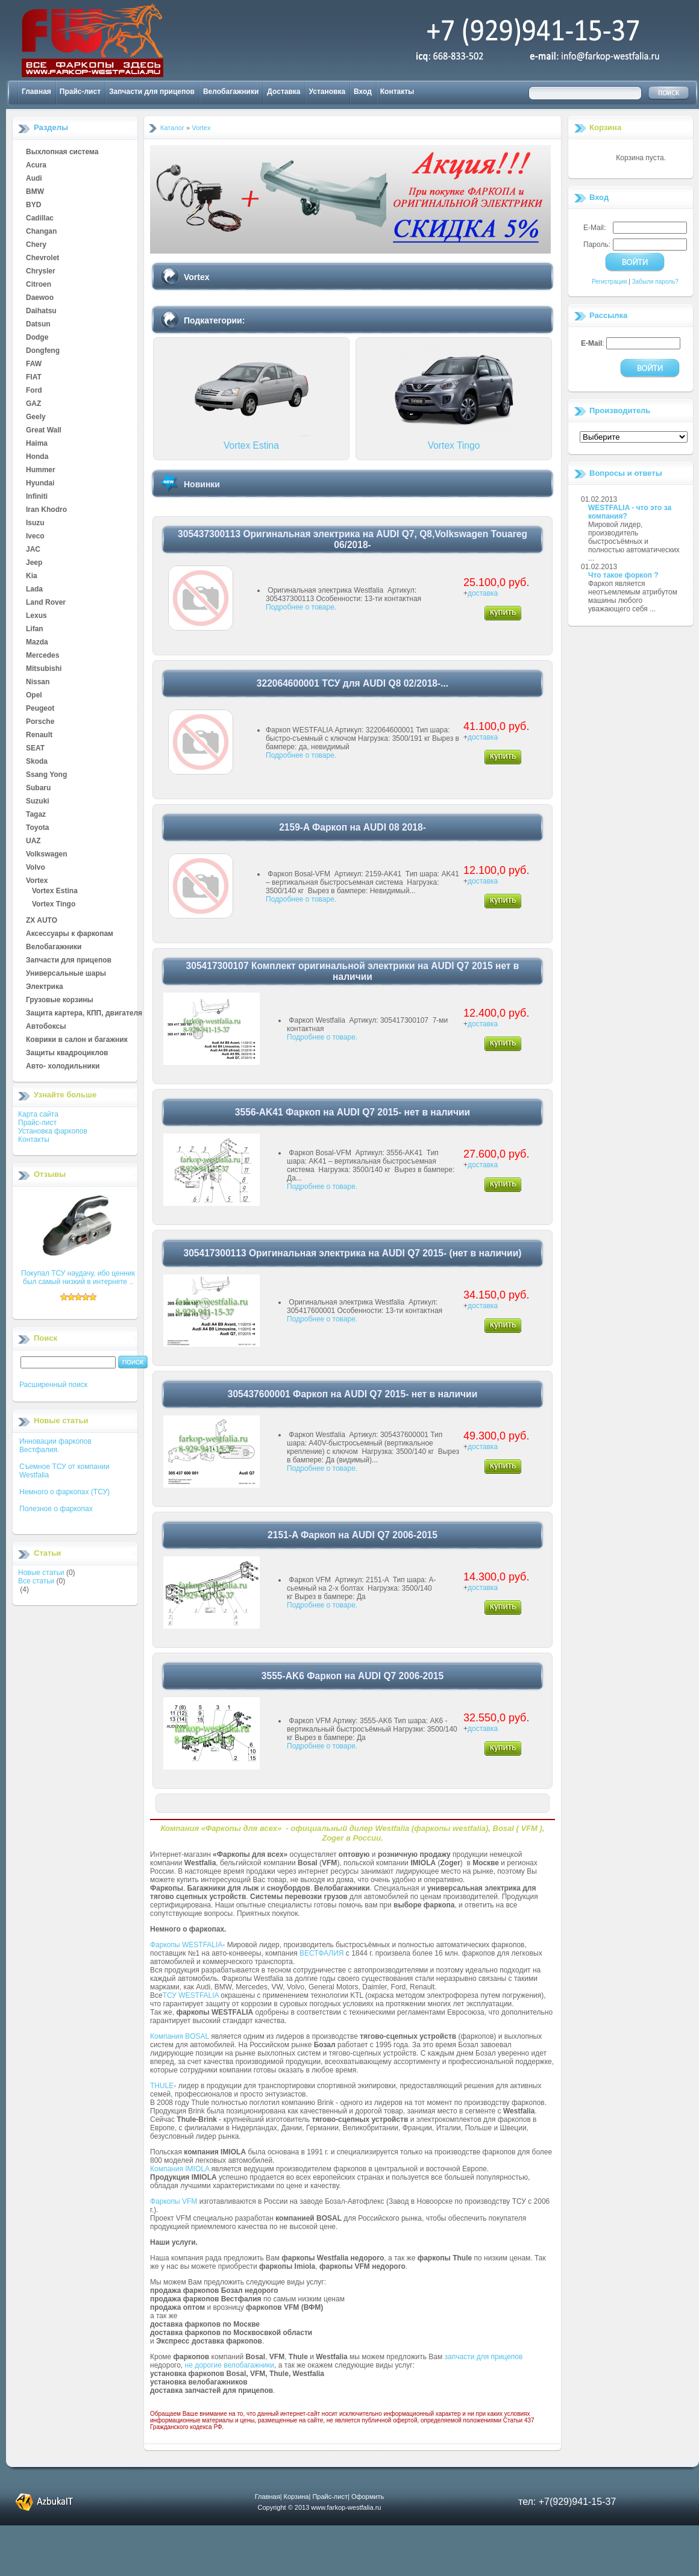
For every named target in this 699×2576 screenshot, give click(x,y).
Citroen (38, 284)
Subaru (38, 788)
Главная (36, 91)
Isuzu (35, 523)
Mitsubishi (43, 669)
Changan (41, 231)
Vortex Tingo (53, 904)
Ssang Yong (46, 775)
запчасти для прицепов (484, 2357)
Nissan (37, 682)
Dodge (37, 337)
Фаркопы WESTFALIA (186, 1945)
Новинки (202, 484)
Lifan (34, 629)
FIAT (34, 377)
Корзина (605, 127)
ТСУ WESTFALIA (191, 1995)
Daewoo (40, 298)
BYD (33, 205)
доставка (483, 593)
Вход (363, 91)
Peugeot (40, 709)
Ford (34, 391)
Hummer (40, 470)
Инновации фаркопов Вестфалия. (55, 1445)
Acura (36, 165)
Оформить (367, 2496)
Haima (37, 444)
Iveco (35, 536)
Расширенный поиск (53, 1384)
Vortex (37, 881)
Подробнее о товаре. (301, 607)
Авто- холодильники (62, 1066)
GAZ (33, 404)
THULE (162, 2086)
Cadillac (40, 218)
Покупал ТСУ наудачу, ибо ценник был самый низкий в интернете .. (78, 1277)
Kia (31, 576)
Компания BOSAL (179, 2036)
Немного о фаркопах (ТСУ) (64, 1492)
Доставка (283, 91)
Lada (34, 589)
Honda (37, 457)
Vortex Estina (55, 891)
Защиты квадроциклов (67, 1053)
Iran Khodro (46, 510)
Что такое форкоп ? (623, 575)
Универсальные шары (66, 974)
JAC (33, 550)
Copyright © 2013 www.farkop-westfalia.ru (319, 2507)
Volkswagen (46, 854)
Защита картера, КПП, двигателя (84, 1013)
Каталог (172, 127)
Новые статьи (41, 1572)
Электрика (44, 987)
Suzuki (37, 801)
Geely (36, 417)
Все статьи (36, 1581)
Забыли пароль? (655, 281)
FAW (34, 364)
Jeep (34, 563)
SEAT (35, 748)
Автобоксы (46, 1027)
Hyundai (40, 483)
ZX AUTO (41, 921)
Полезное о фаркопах (56, 1509)
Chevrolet (42, 258)
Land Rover (46, 603)
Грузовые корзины (59, 1000)
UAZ (33, 841)
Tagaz (36, 815)
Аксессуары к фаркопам (69, 934)
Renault (39, 735)
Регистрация (609, 281)
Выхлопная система (62, 152)
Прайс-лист (80, 91)
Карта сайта (38, 1114)
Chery (36, 245)
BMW (35, 192)
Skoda (37, 762)
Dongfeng (43, 351)
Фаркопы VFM (173, 2201)
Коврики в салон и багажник (77, 1040)
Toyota (37, 828)
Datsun (38, 324)
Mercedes (42, 656)
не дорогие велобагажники (229, 2365)
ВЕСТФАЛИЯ (321, 1953)
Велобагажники (231, 91)
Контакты (397, 91)
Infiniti (37, 497)
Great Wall (43, 430)
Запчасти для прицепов (152, 91)
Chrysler (40, 271)
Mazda (37, 642)
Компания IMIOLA (179, 2169)
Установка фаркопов (52, 1131)
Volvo (35, 868)
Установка (327, 91)
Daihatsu (41, 311)
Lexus (36, 616)
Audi (34, 178)
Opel (34, 695)
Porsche (40, 722)
